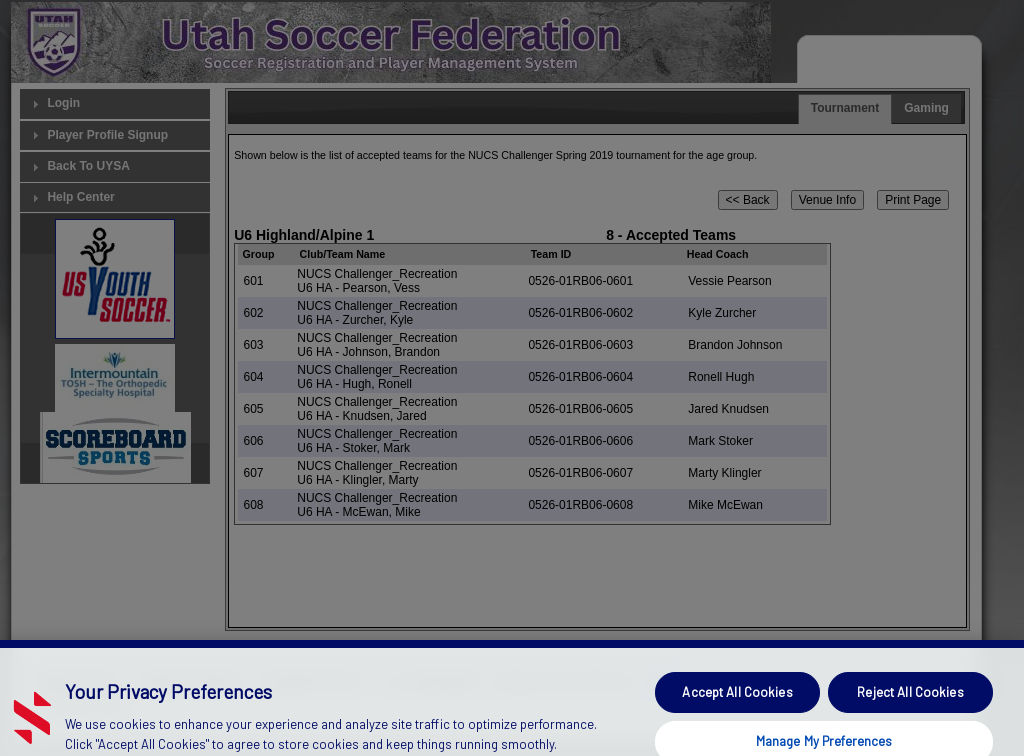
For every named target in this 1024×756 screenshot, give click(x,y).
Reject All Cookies (910, 705)
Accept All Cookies (737, 705)
